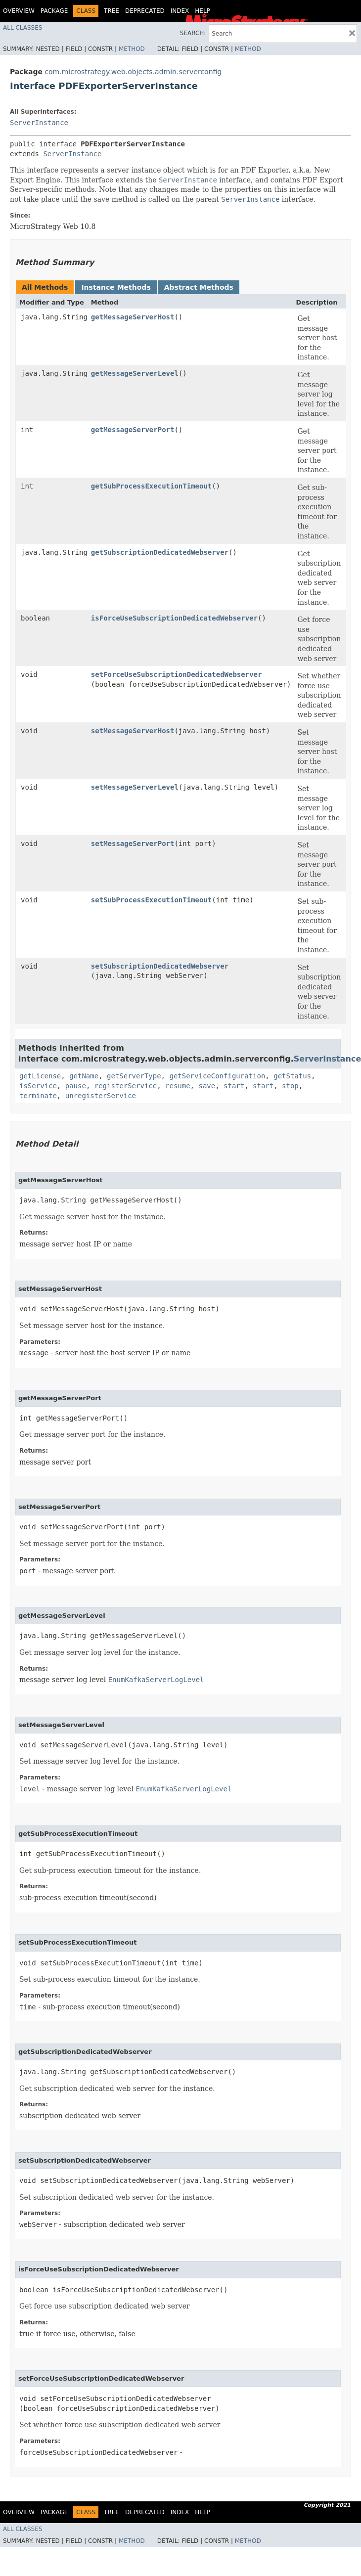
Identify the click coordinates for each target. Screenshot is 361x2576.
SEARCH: (193, 33)
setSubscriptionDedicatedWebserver (159, 966)
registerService (125, 1086)
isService (38, 1086)
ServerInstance (39, 123)
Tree (111, 10)
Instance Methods (115, 287)
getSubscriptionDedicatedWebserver (159, 552)
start (234, 1086)
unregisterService (100, 1096)
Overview (19, 10)
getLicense (40, 1076)
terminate (38, 1096)
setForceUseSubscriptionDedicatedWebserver (176, 674)
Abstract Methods (198, 287)
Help (202, 10)
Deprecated (145, 10)
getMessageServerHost (133, 317)
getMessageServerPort (133, 430)
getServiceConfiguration (217, 1076)
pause (75, 1086)
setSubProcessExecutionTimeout (151, 900)
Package (54, 10)
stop (290, 1086)
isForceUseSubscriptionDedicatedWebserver (174, 618)
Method (132, 48)
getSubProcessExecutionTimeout (151, 486)
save (206, 1086)
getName (83, 1076)
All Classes (22, 27)
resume (177, 1086)
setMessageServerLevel (135, 787)
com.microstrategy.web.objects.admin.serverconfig (133, 72)
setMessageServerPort (133, 843)
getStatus (292, 1076)
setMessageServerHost (133, 731)
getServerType (134, 1076)
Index (180, 10)
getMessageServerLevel (135, 373)
